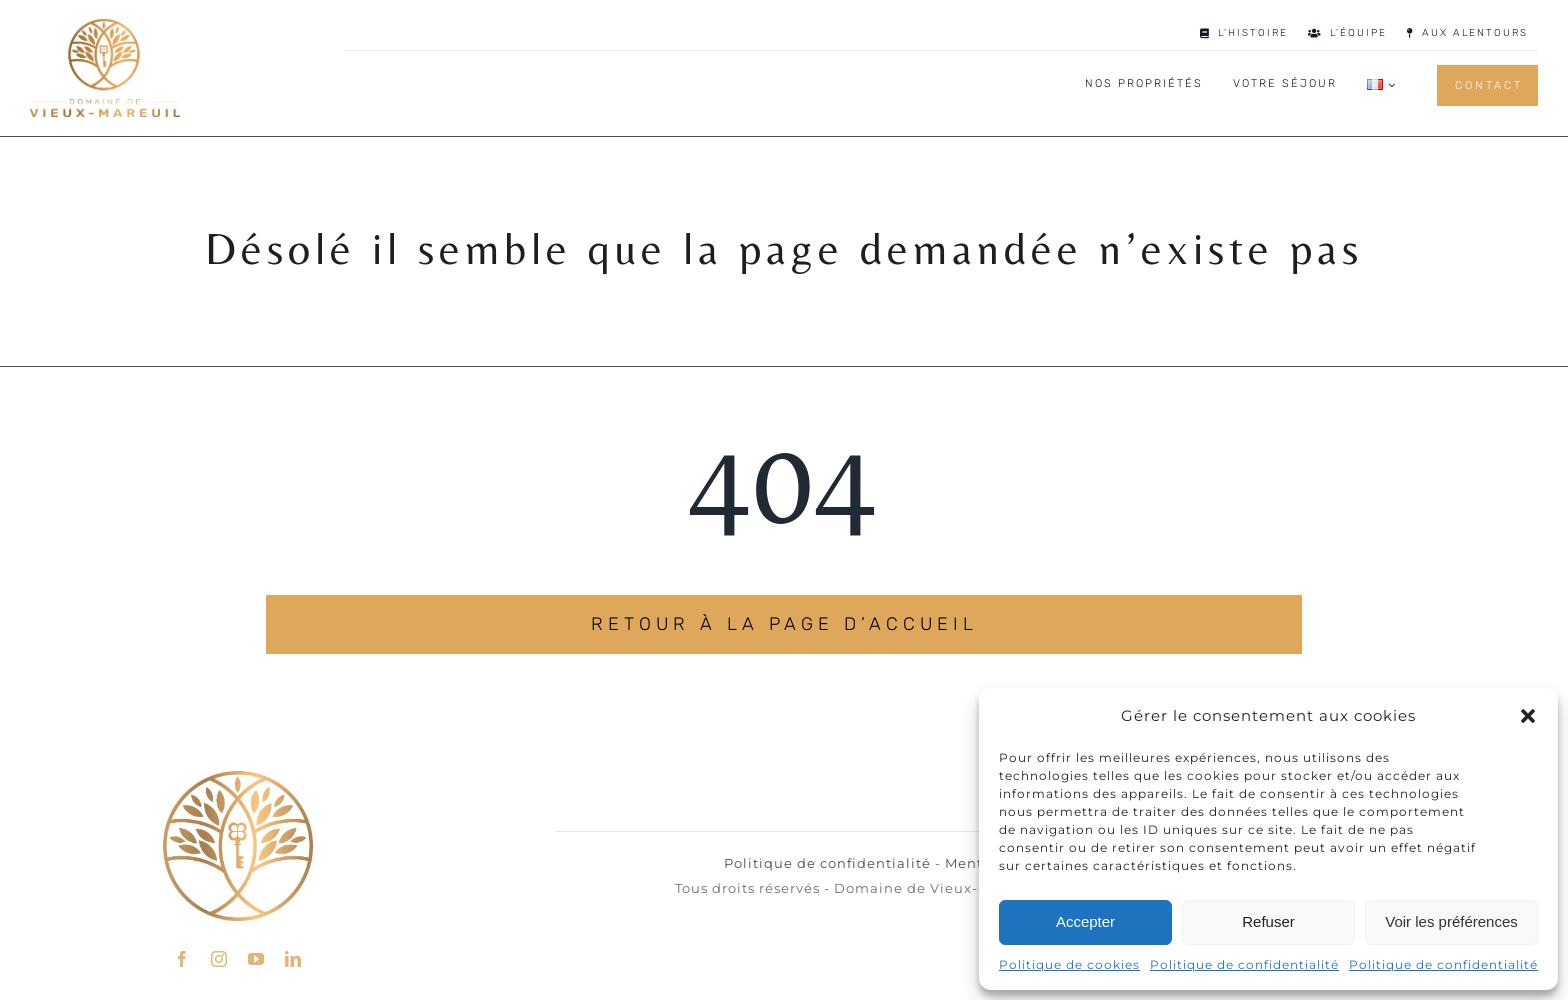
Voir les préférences (1451, 921)
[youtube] (256, 950)
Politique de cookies (1069, 964)
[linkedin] (293, 950)
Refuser (1268, 921)
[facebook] (182, 950)
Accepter (1085, 921)
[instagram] (219, 950)
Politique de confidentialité (1244, 964)
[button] (1528, 716)
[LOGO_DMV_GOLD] (105, 26)
